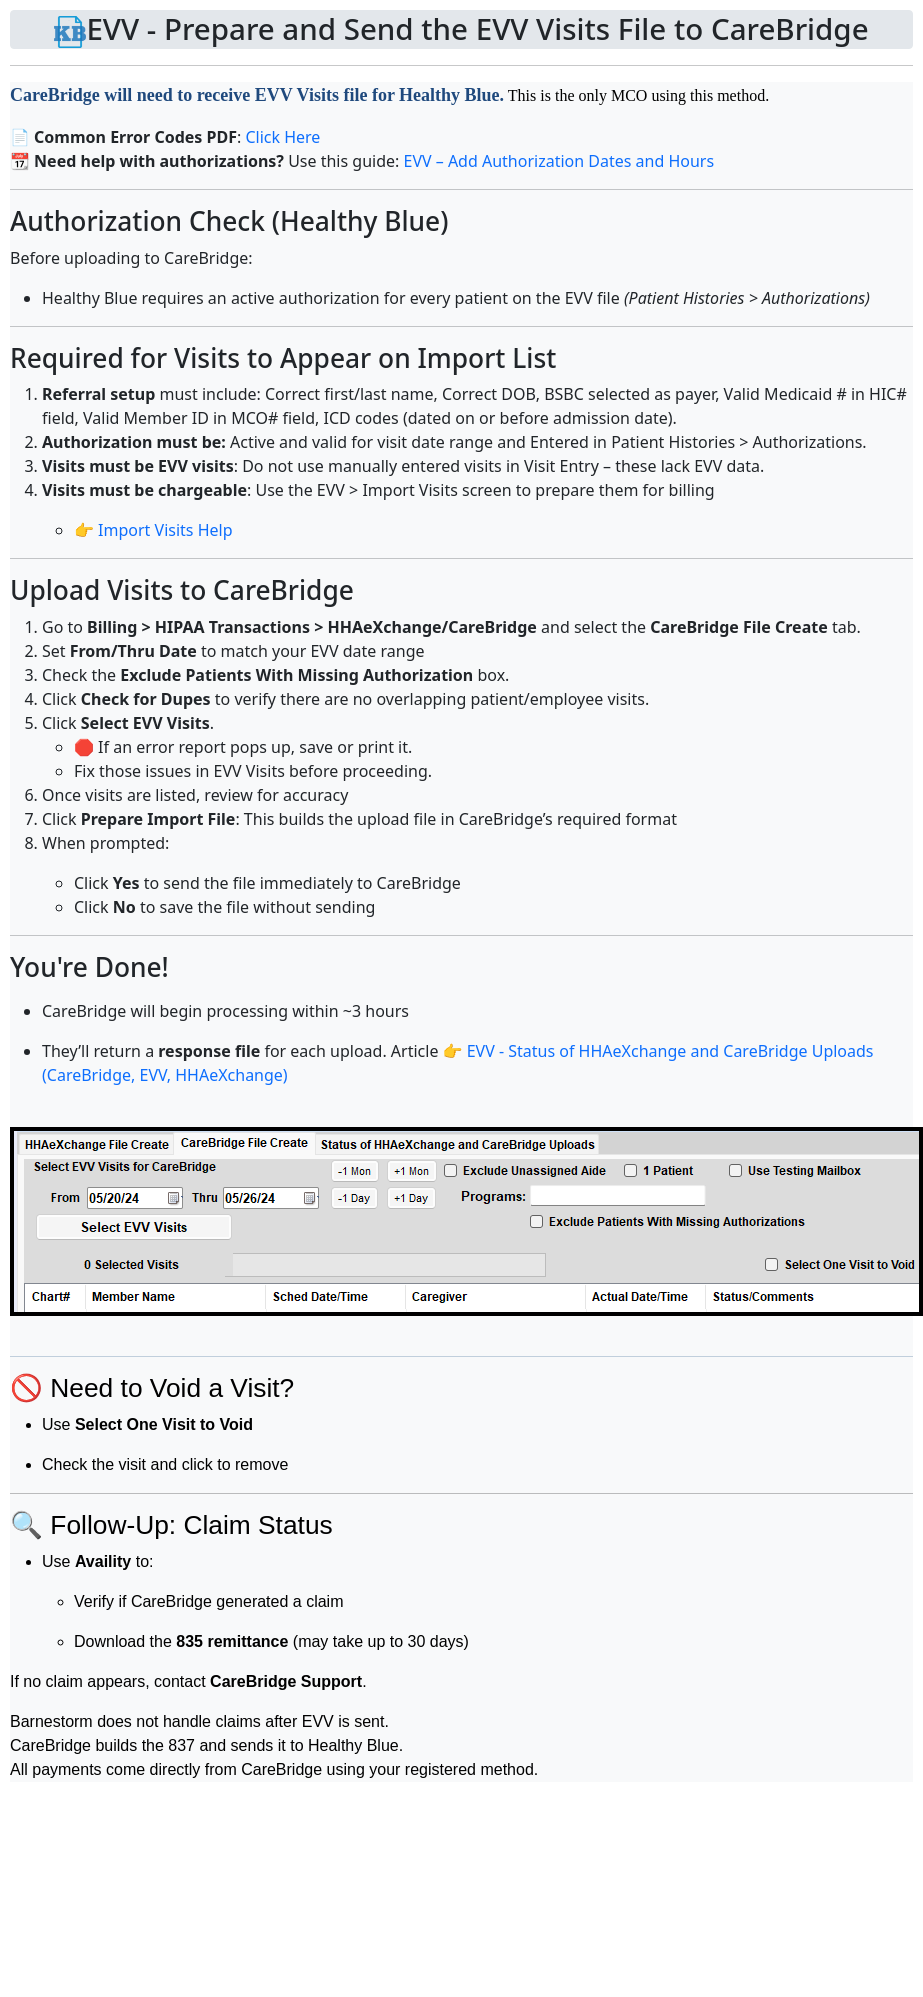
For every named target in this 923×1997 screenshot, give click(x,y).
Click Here (282, 137)
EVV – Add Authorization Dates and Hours (558, 161)
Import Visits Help (165, 530)
